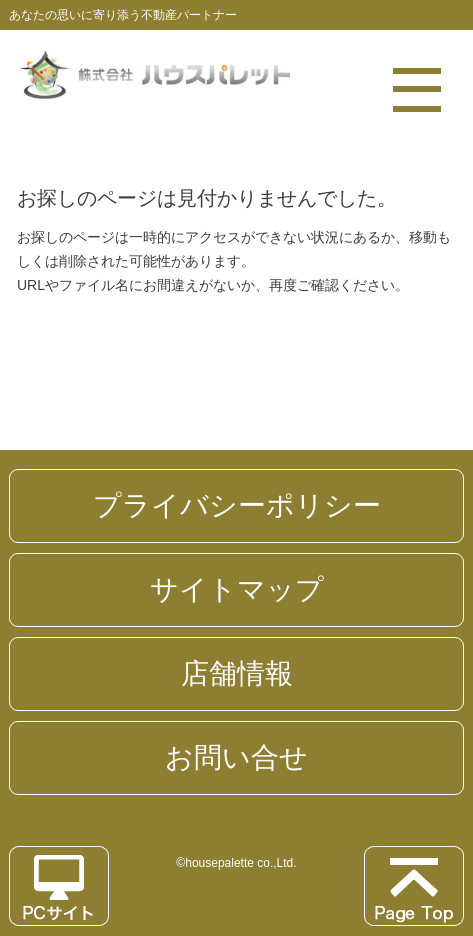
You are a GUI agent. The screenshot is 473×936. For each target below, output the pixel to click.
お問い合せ (236, 757)
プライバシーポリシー (237, 505)
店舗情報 (237, 673)
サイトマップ (237, 589)
